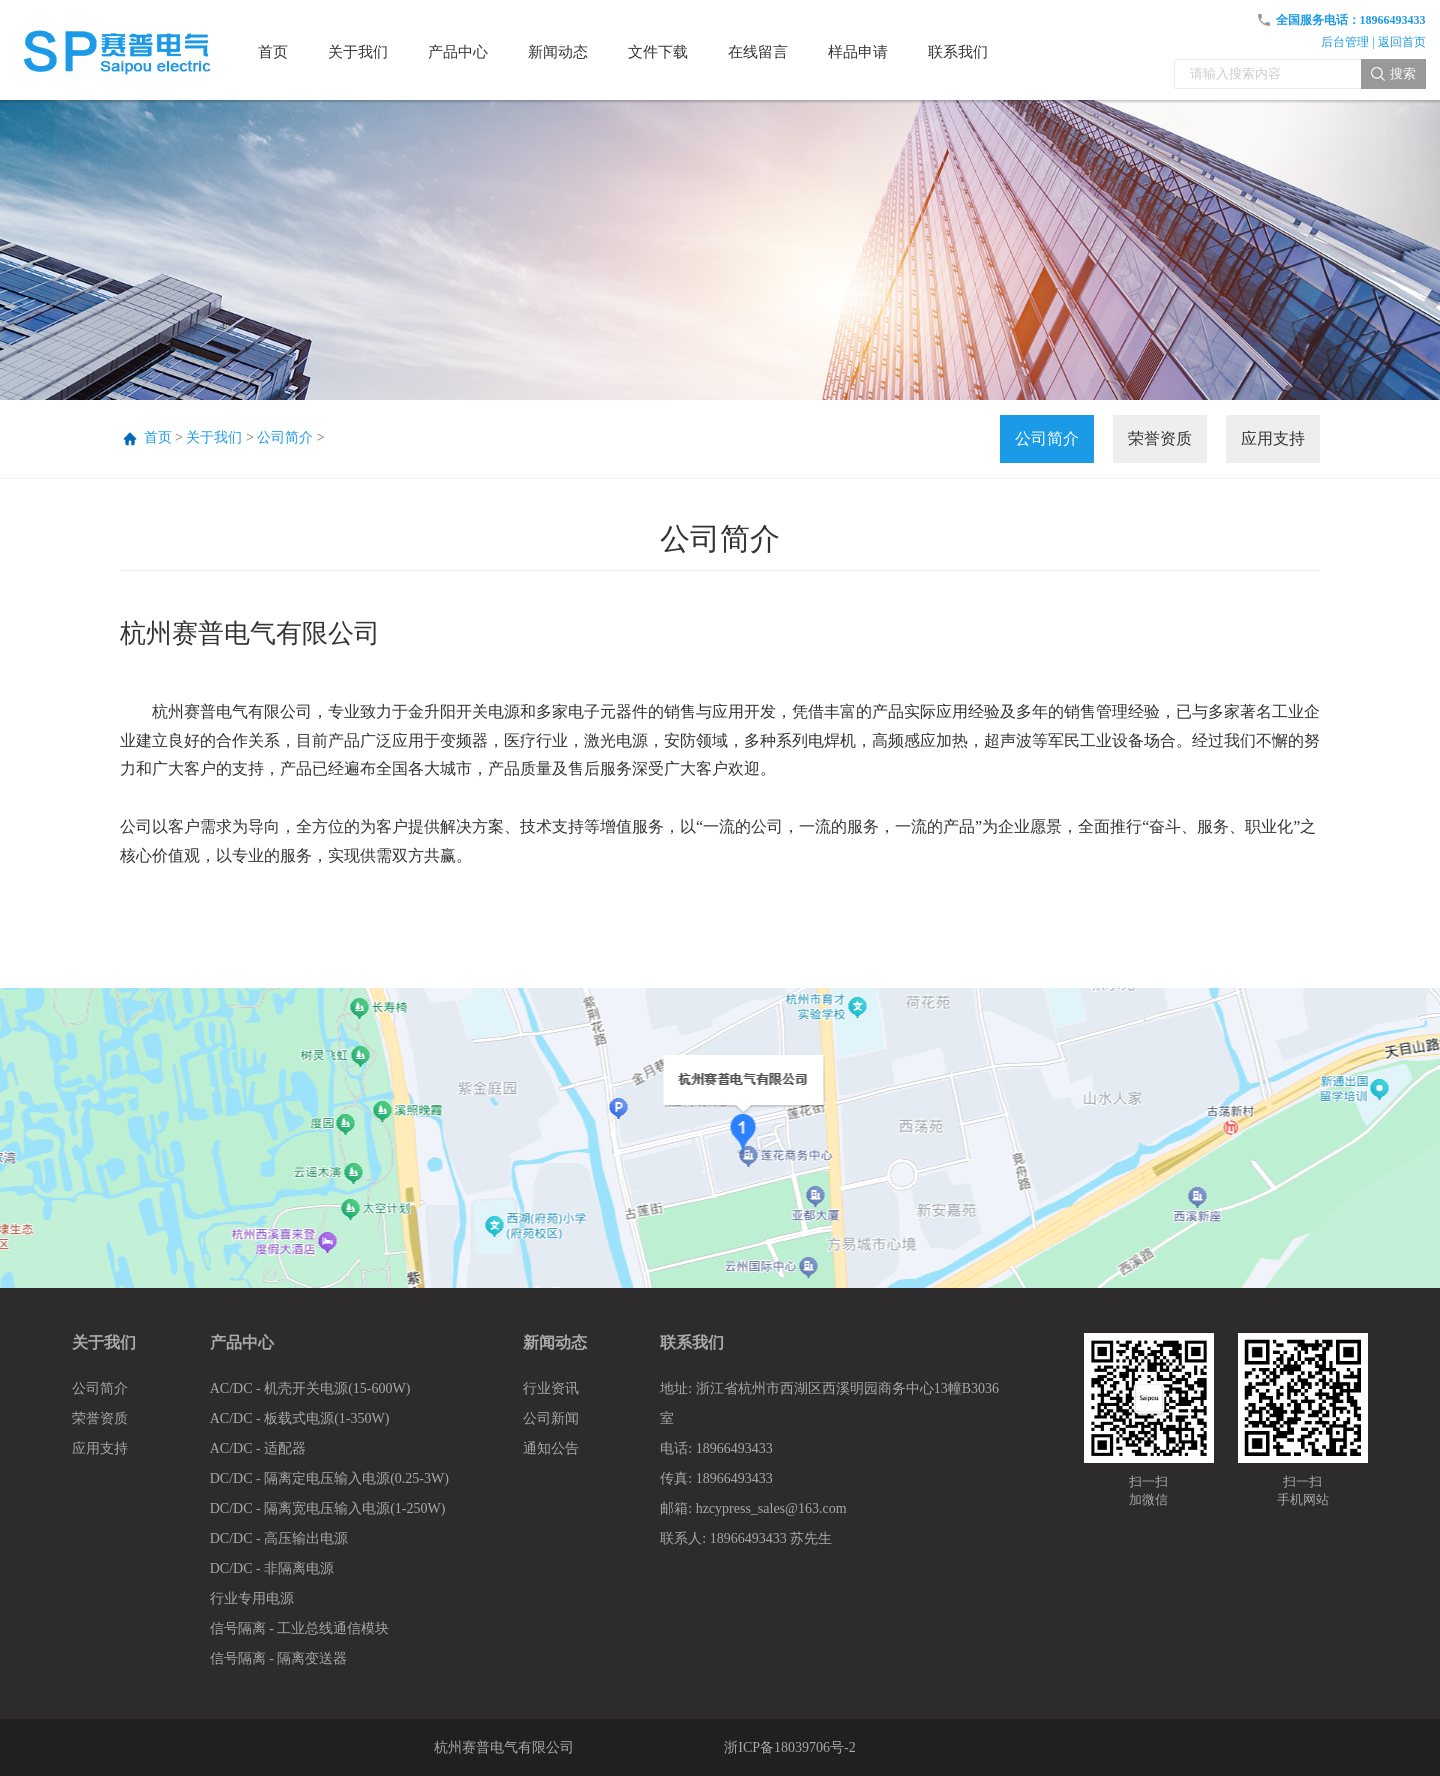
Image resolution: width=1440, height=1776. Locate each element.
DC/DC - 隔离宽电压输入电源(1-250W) (328, 1508)
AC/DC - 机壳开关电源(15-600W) (310, 1388)
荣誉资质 (1160, 438)
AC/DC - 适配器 (258, 1448)
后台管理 (1345, 42)
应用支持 (1273, 438)
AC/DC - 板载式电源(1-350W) (300, 1418)
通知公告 (551, 1448)
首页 (158, 437)
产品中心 (242, 1342)
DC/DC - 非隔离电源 (272, 1568)
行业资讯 (551, 1388)
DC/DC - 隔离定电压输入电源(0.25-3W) (329, 1478)
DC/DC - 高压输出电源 (279, 1538)
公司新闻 (551, 1418)
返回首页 (1402, 42)
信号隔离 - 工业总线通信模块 (300, 1628)
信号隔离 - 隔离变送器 (279, 1658)
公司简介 (285, 437)
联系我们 (692, 1342)
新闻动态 (555, 1342)
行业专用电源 (252, 1598)
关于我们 (214, 437)
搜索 (1403, 73)
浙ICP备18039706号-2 (789, 1747)
